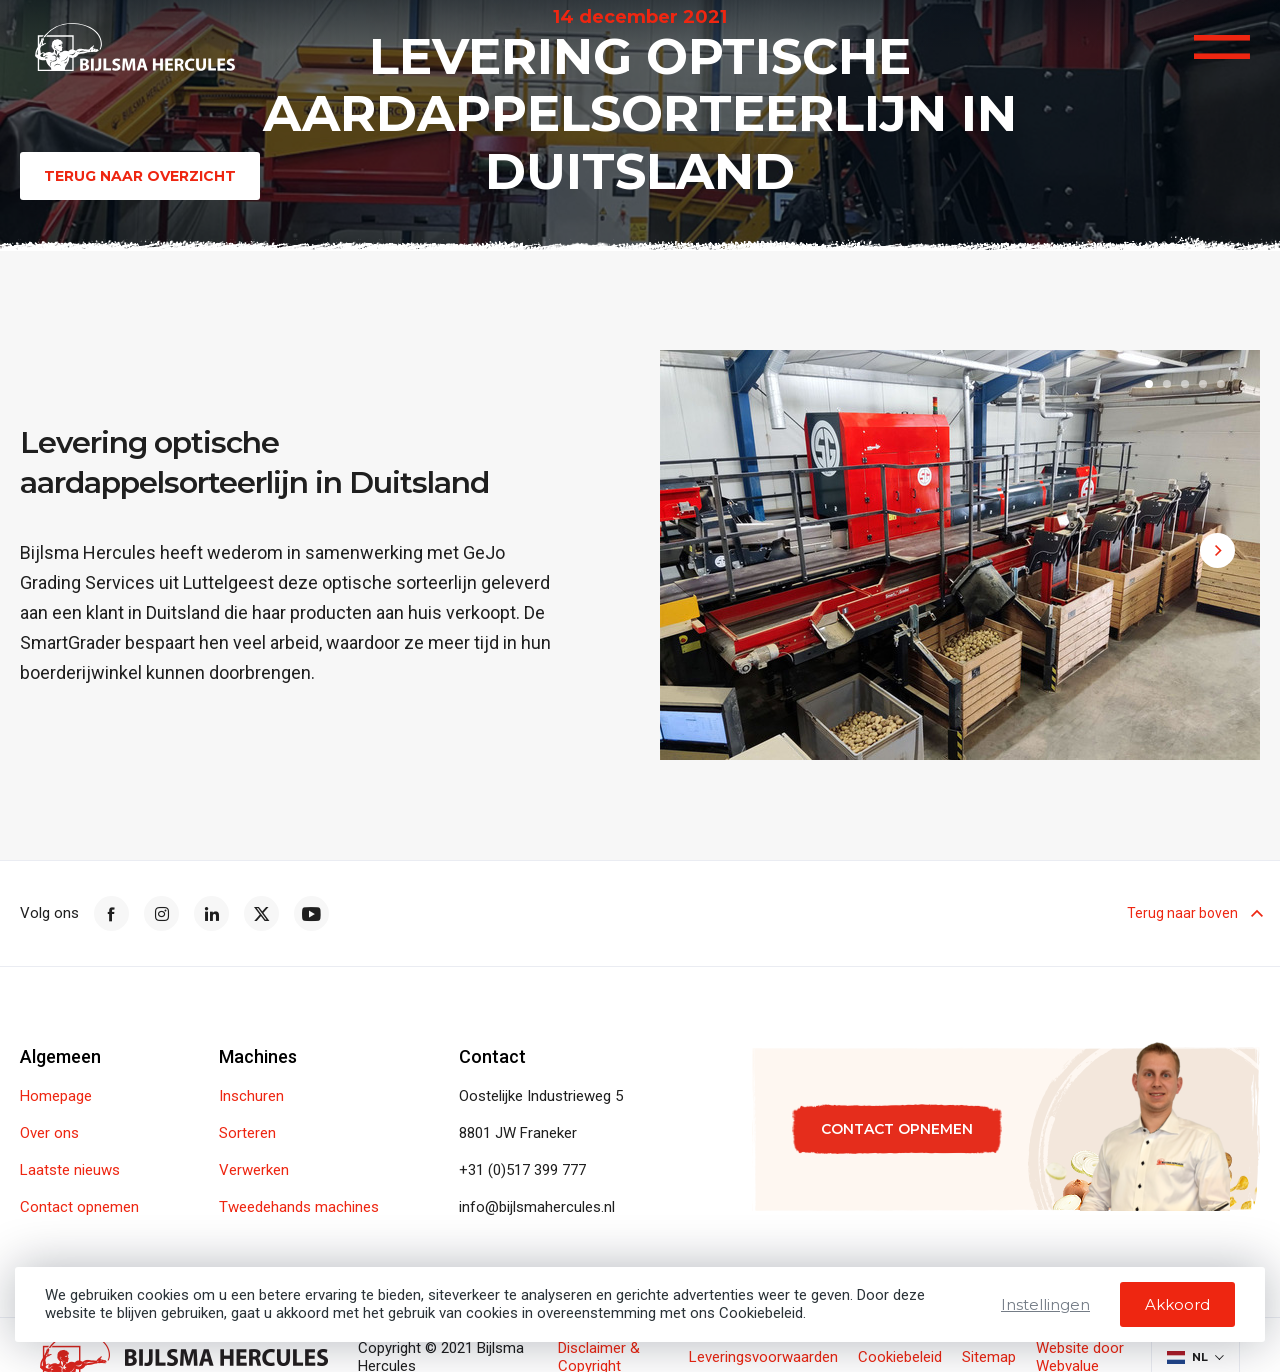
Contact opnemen (79, 1207)
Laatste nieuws (70, 1170)
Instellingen (1045, 1304)
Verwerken (254, 1170)
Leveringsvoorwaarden (763, 1357)
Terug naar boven (1193, 913)
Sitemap (989, 1357)
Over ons (49, 1133)
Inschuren (251, 1096)
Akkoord (1177, 1304)
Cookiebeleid (900, 1357)
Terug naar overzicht (140, 176)
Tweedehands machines (299, 1207)
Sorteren (247, 1133)
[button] (1149, 387)
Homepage (56, 1096)
